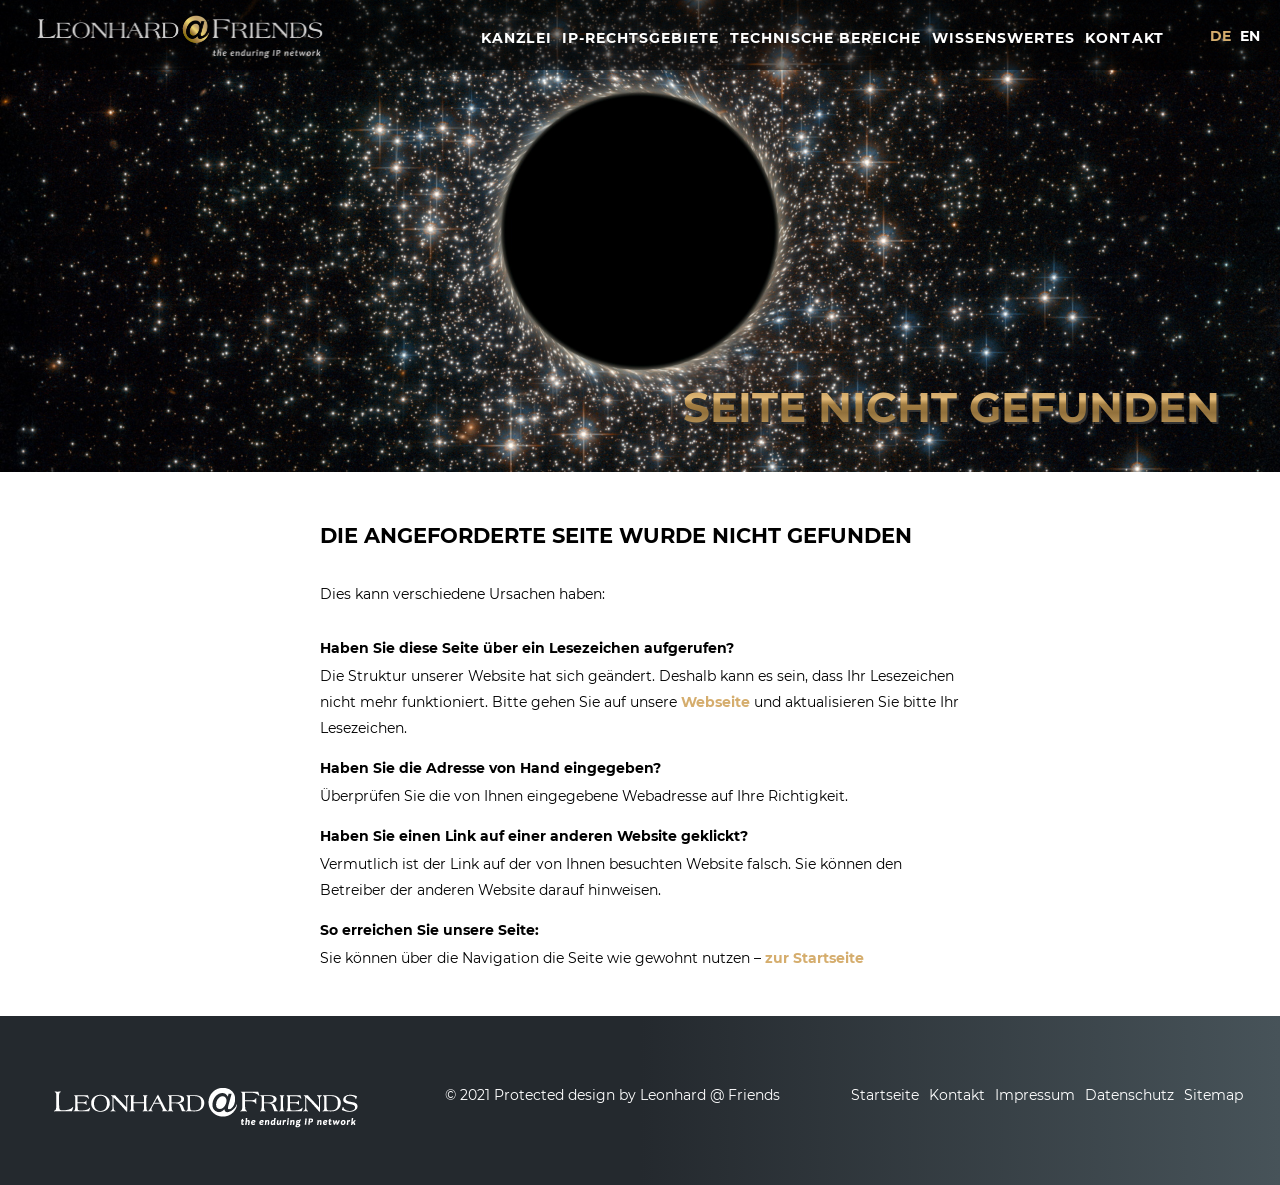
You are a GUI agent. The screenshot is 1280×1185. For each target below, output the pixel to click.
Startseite (885, 1095)
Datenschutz (1129, 1095)
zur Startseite (814, 958)
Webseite (715, 702)
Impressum (1035, 1095)
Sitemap (1213, 1095)
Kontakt (957, 1095)
